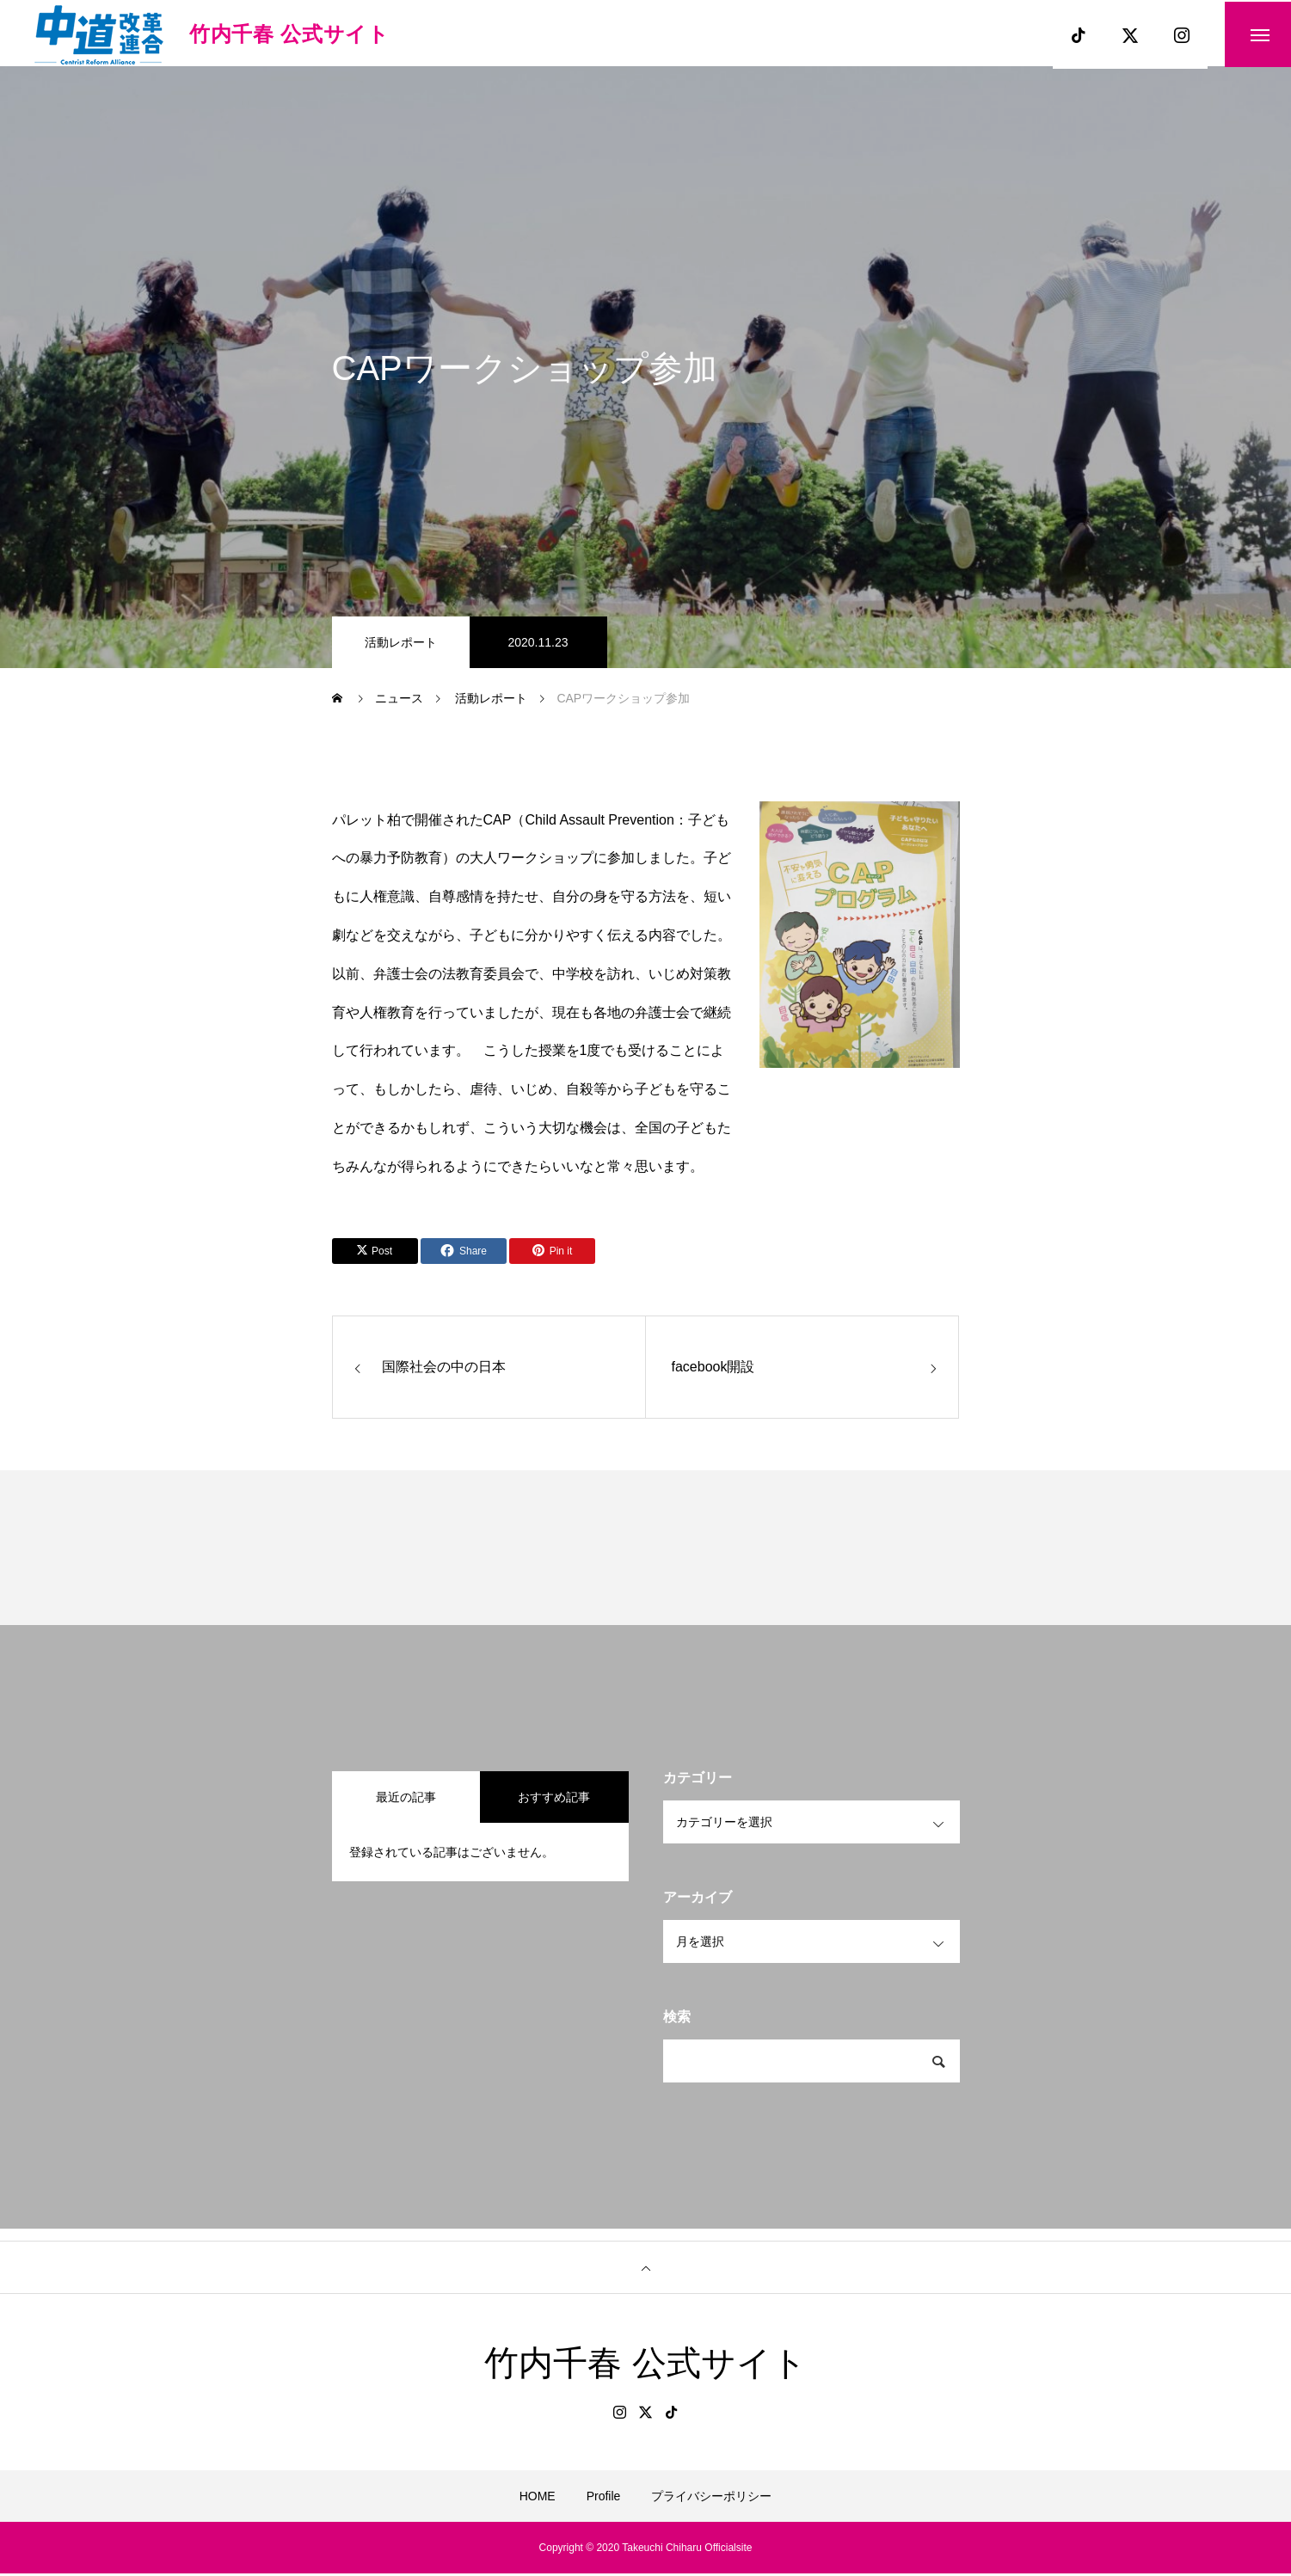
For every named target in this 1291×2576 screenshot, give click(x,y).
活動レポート (401, 645)
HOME (537, 2498)
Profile (604, 2498)
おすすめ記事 (554, 1799)
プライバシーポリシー (711, 2498)
